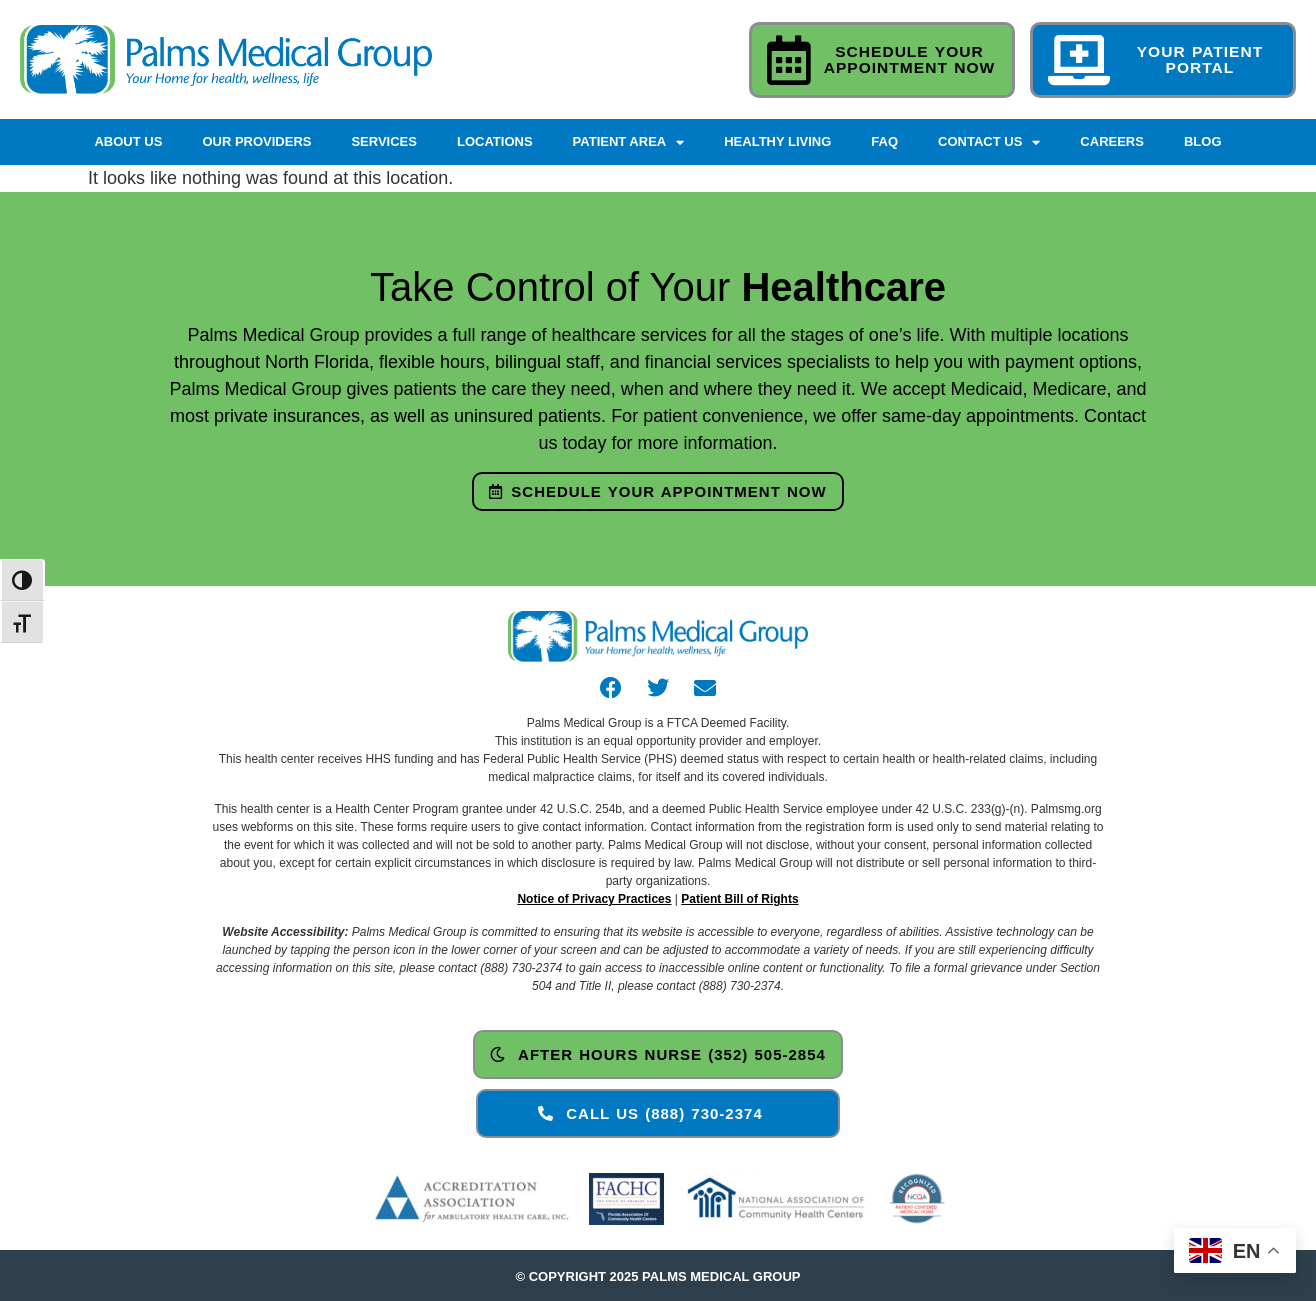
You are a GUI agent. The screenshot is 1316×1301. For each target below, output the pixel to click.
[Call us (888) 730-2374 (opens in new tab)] (657, 1113)
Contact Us (989, 142)
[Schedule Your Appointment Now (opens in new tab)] (882, 59)
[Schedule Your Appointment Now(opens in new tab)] (657, 491)
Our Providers (256, 141)
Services (384, 141)
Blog (1203, 141)
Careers (1112, 141)
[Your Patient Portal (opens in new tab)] (1163, 59)
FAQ (884, 141)
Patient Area (629, 142)
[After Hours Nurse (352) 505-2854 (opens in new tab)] (658, 1054)
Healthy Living (777, 141)
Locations (495, 141)
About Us (128, 141)
